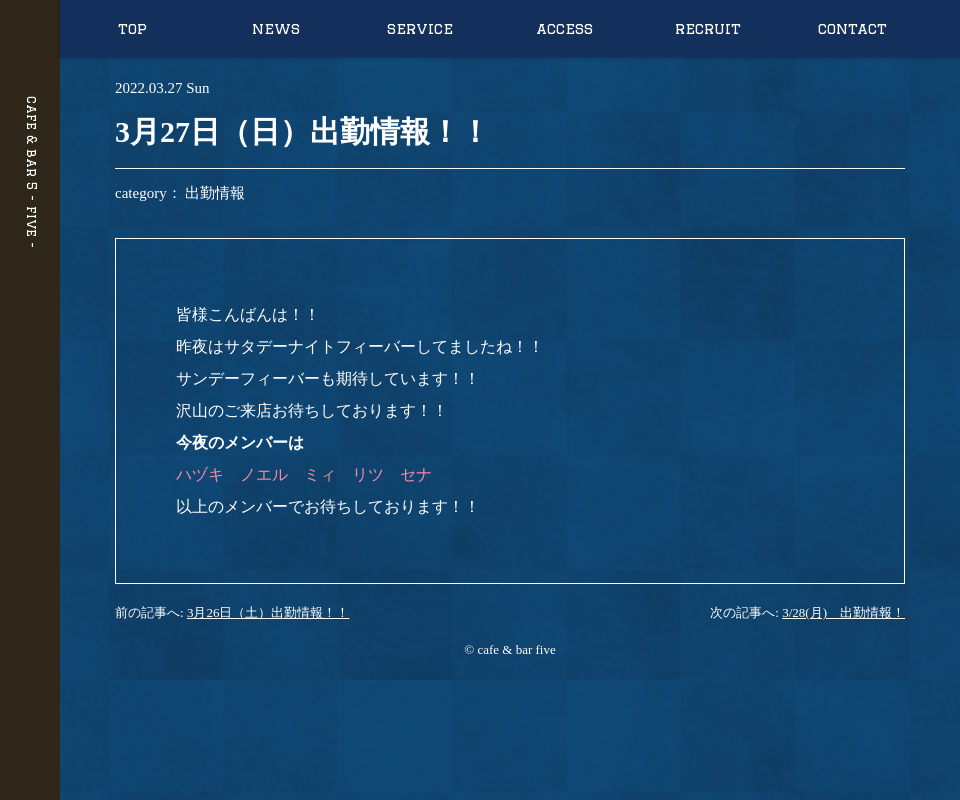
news (276, 28)
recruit (708, 28)
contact (852, 28)
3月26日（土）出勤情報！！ (268, 612)
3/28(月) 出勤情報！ (843, 612)
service (420, 28)
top (132, 28)
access (564, 28)
